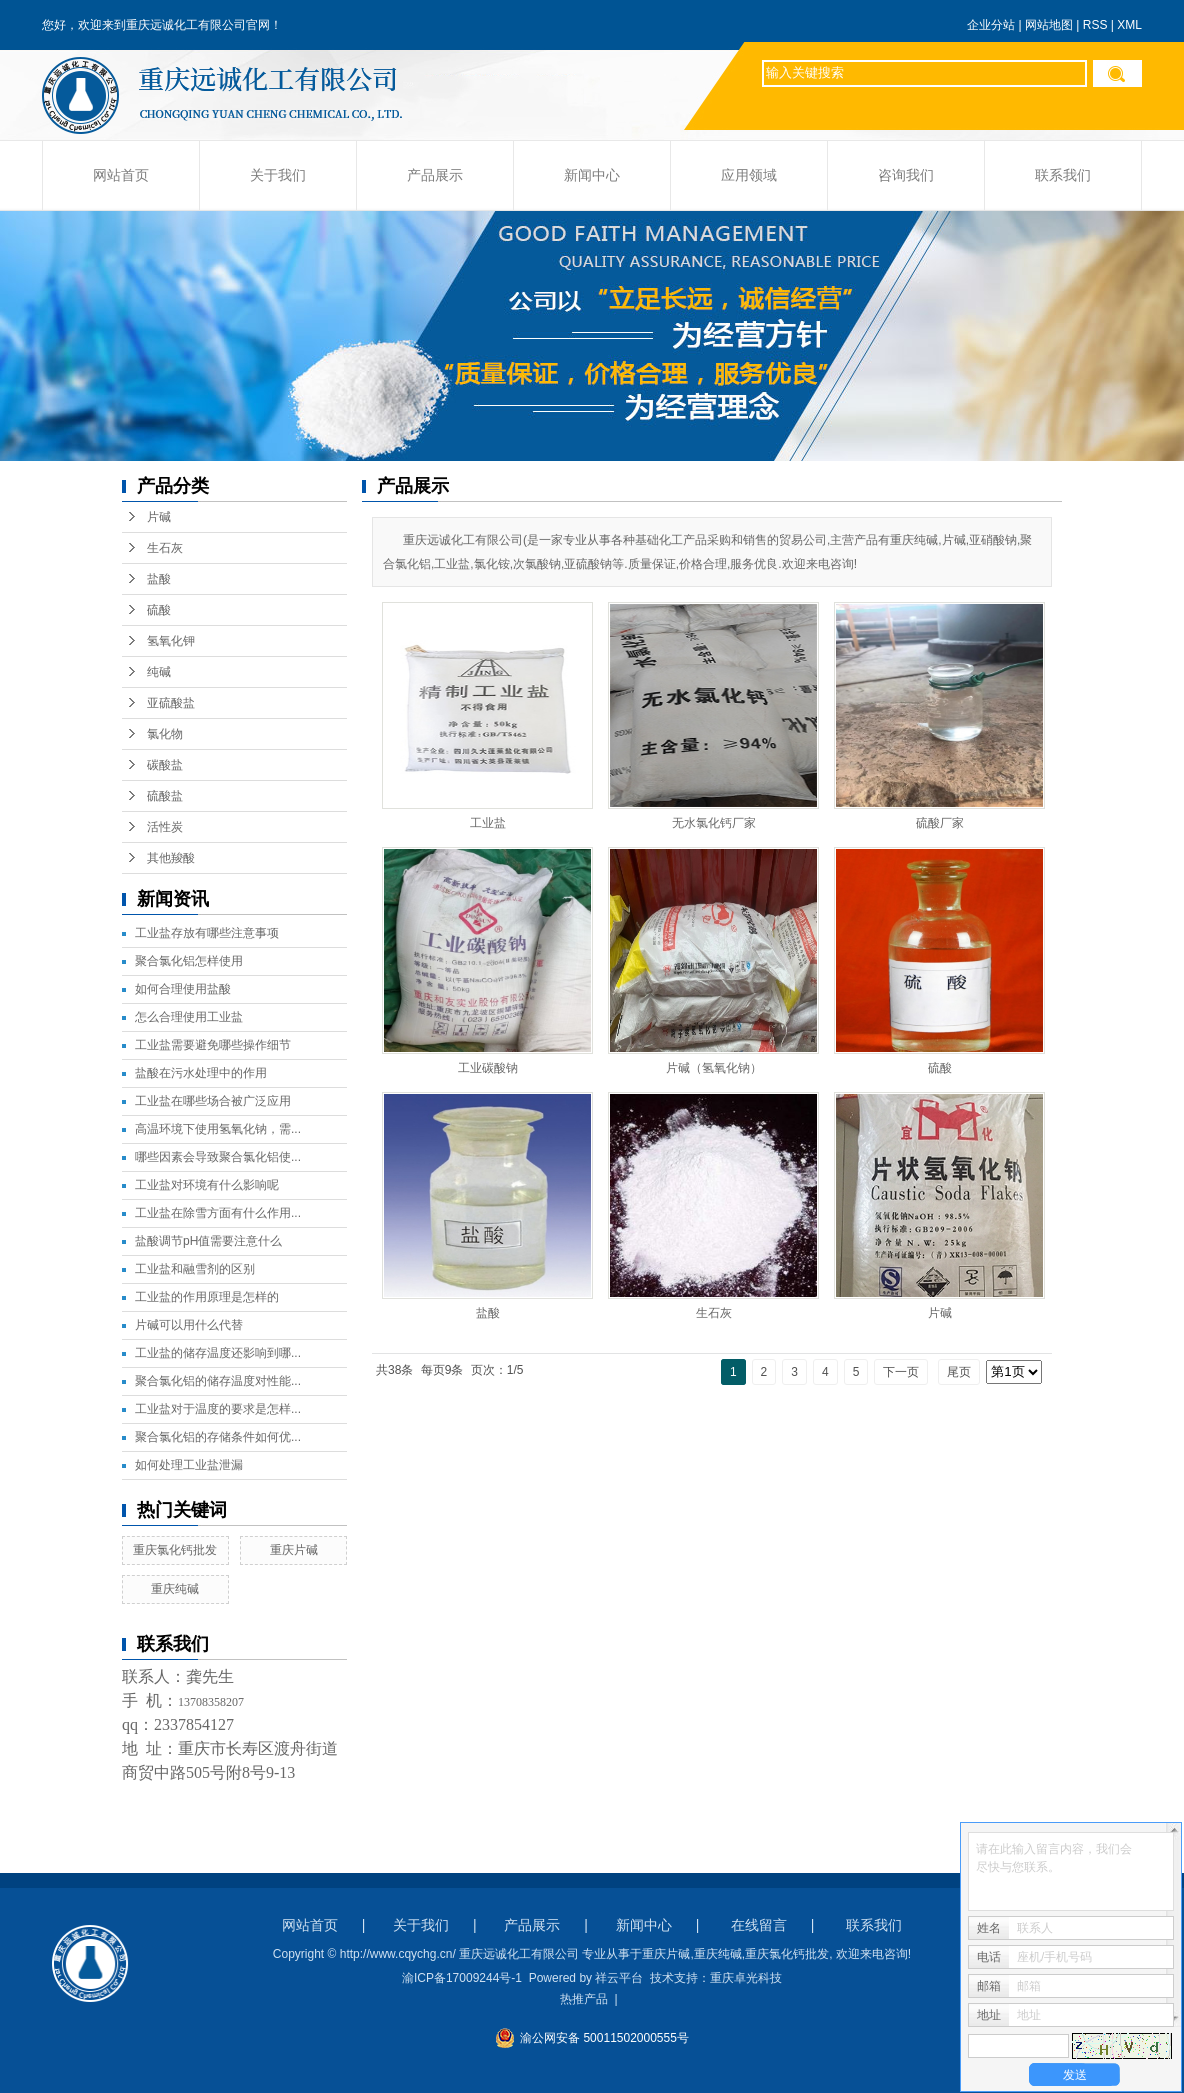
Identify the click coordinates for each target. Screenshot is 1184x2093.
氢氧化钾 (171, 641)
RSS (1095, 25)
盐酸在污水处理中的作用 (201, 1073)
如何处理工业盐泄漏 (189, 1465)
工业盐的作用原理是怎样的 (207, 1297)
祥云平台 (619, 1978)
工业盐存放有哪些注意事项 (207, 933)
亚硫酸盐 (171, 703)
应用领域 (749, 175)
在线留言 (759, 1925)
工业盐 (488, 823)
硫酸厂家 (940, 823)
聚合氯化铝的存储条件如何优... (218, 1437)
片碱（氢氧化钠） (714, 1068)
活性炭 (165, 827)
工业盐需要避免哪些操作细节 (213, 1045)
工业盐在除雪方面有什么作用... (218, 1213)
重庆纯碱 (175, 1589)
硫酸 (159, 610)
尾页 (959, 1372)
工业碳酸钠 (488, 1068)
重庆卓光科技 (746, 1978)
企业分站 (991, 25)
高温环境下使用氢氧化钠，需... (218, 1129)
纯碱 (159, 672)
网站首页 (121, 175)
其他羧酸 (171, 858)
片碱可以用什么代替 (189, 1325)
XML (1129, 25)
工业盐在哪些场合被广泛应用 (213, 1101)
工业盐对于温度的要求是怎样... (218, 1409)
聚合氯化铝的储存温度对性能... (218, 1381)
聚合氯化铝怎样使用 (189, 961)
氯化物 (165, 734)
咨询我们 (906, 175)
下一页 (901, 1372)
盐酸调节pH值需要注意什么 (208, 1241)
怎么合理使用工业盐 (189, 1017)
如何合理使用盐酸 (183, 989)
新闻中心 (592, 175)
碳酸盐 (165, 765)
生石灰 (165, 548)
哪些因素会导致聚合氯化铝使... (218, 1157)
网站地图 (1049, 25)
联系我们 (1063, 175)
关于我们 (278, 175)
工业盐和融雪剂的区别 (195, 1269)
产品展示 (435, 175)
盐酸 (159, 579)
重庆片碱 (294, 1550)
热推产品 (584, 1999)
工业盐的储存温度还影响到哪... (218, 1353)
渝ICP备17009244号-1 (462, 1978)
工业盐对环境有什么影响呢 (207, 1185)
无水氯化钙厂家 (714, 823)
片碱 (159, 517)
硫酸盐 (165, 796)
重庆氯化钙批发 (175, 1550)
